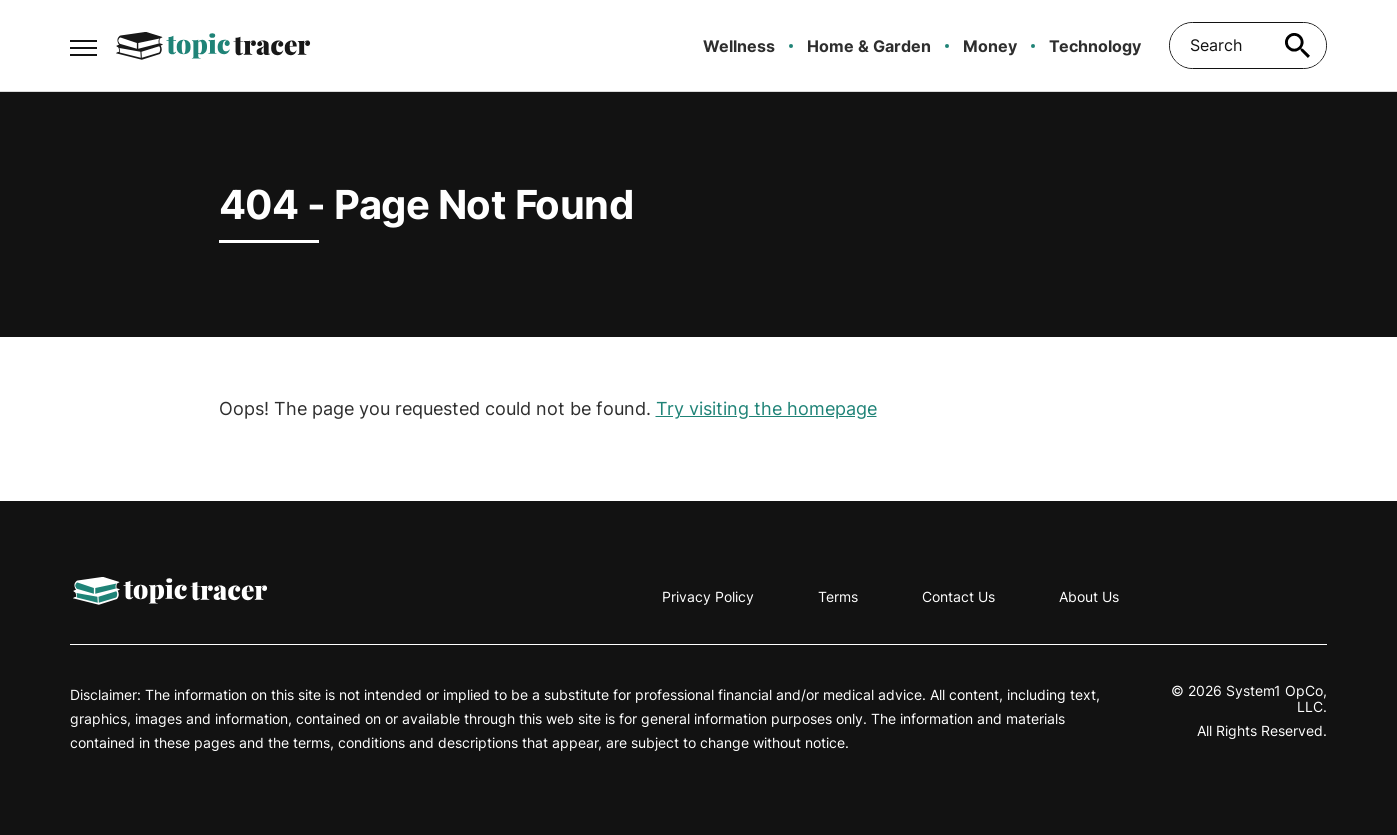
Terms (838, 596)
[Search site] (1297, 45)
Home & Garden (869, 46)
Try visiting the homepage (766, 408)
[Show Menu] (83, 44)
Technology (1095, 46)
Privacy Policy (708, 596)
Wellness (739, 46)
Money (990, 46)
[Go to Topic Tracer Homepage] (213, 46)
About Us (1089, 596)
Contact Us (958, 596)
